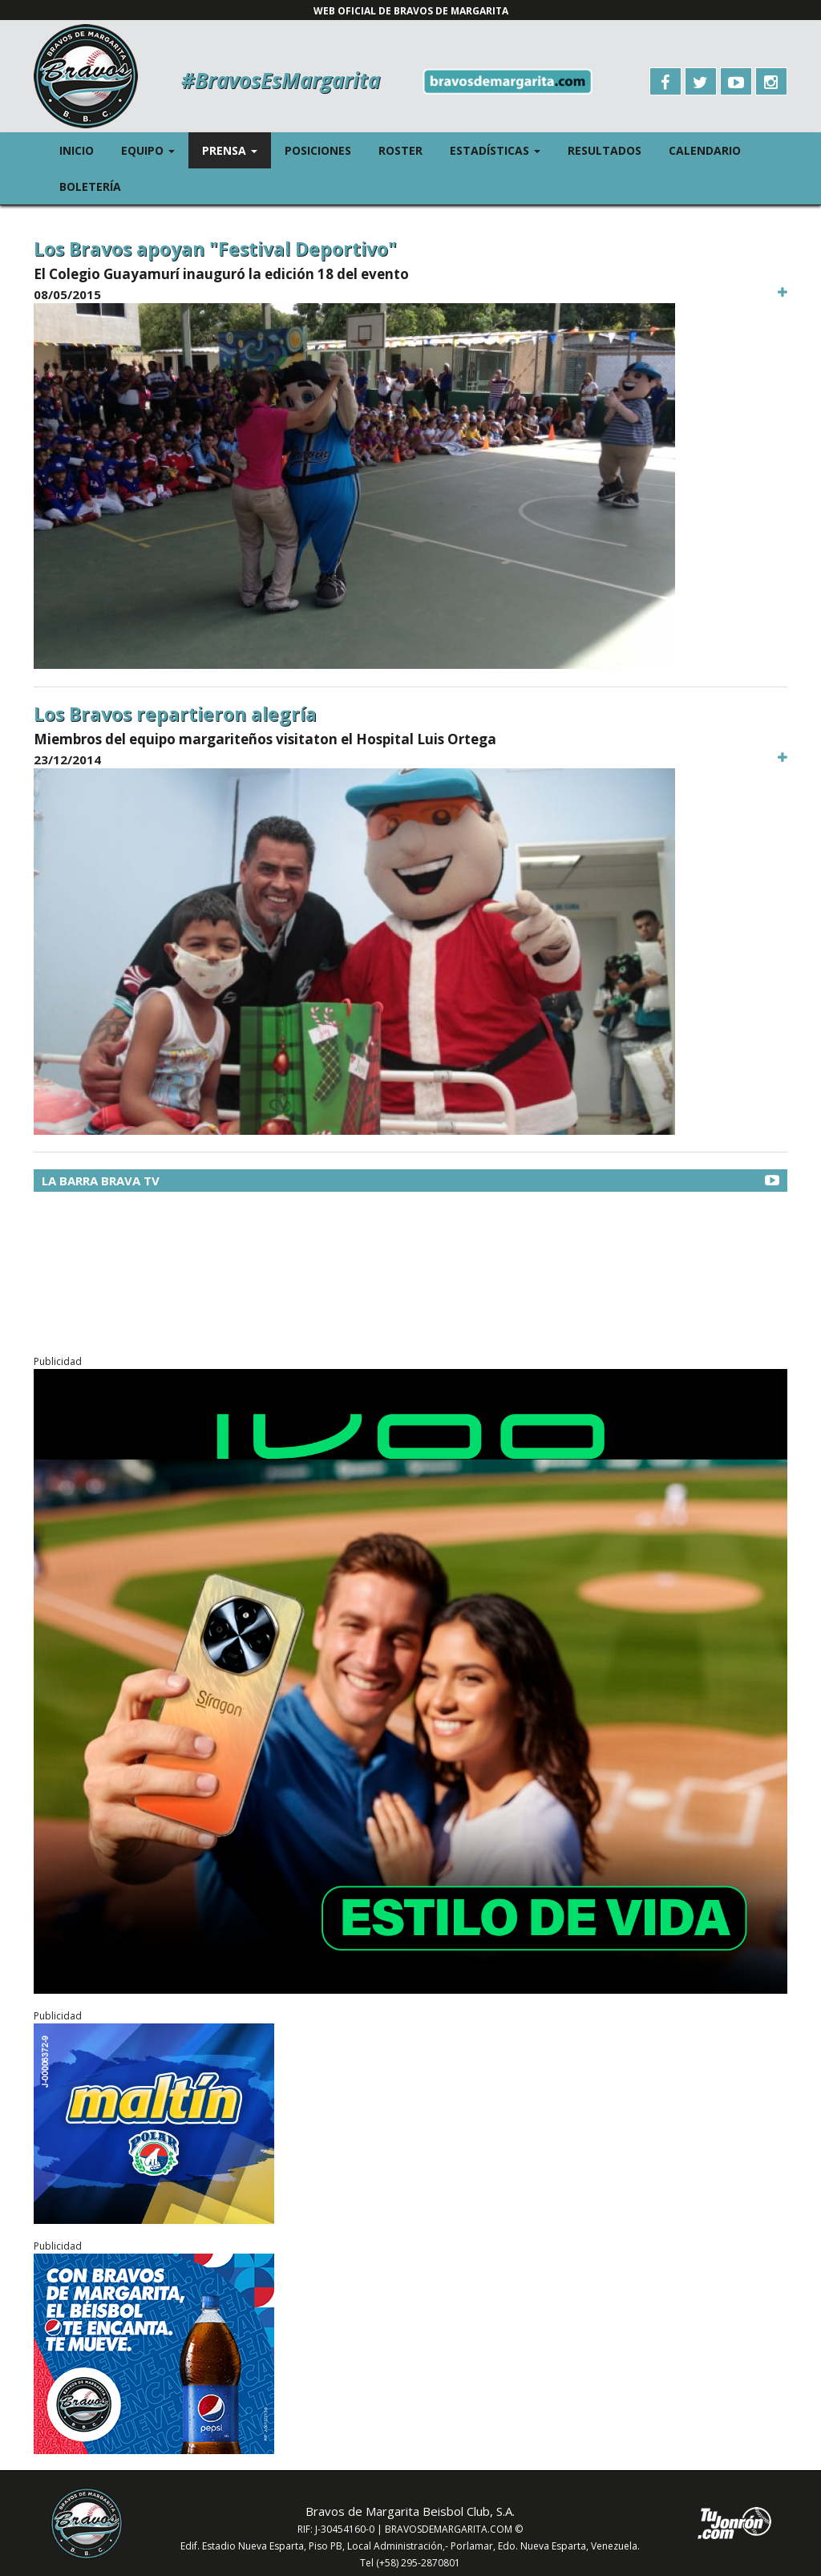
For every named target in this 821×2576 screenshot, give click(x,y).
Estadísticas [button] (502, 149)
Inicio (76, 150)
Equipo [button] (154, 149)
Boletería (90, 186)
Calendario (705, 150)
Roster (400, 150)
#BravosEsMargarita (280, 80)
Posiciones (318, 150)
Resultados (604, 150)
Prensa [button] (236, 149)
